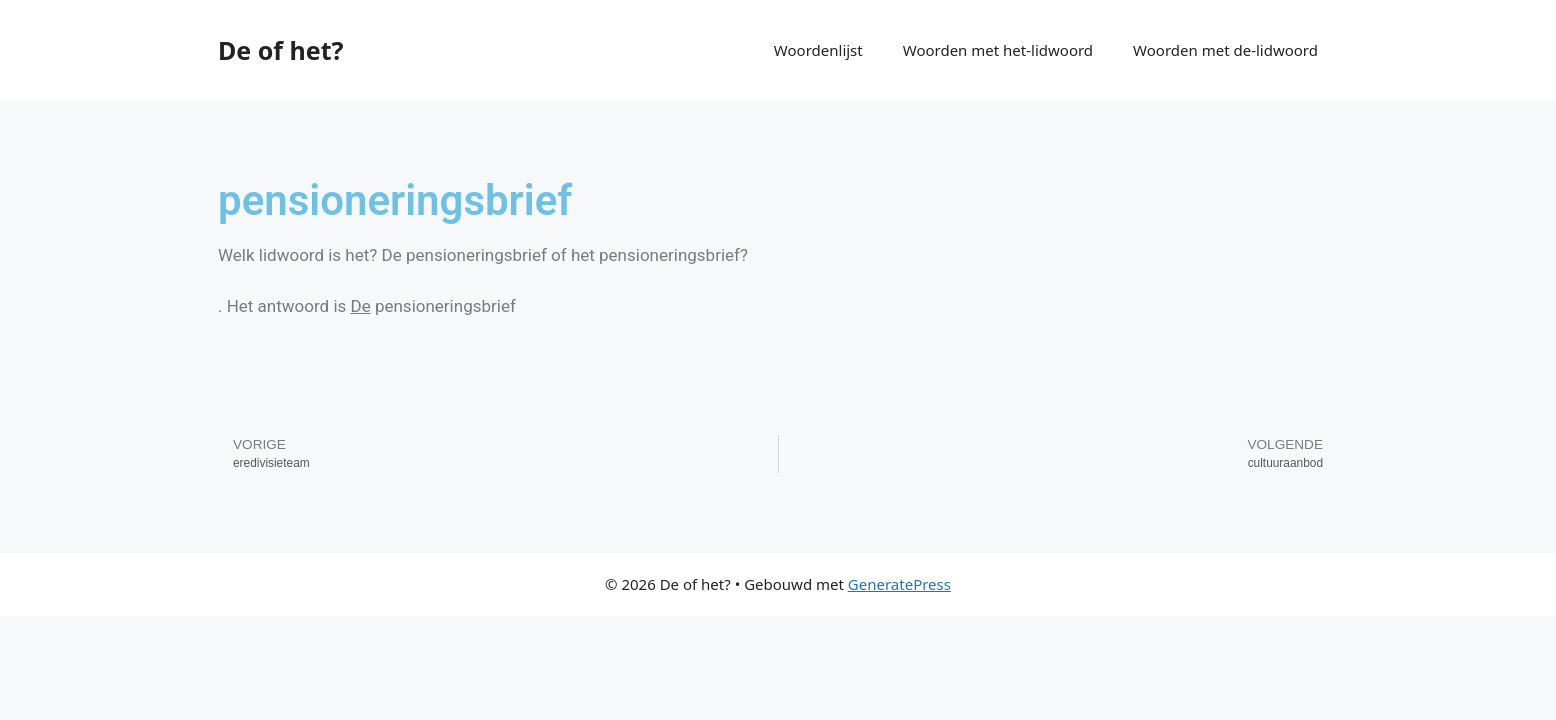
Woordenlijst (818, 50)
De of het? (280, 50)
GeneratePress (899, 584)
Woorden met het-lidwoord (998, 50)
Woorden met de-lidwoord (1225, 50)
